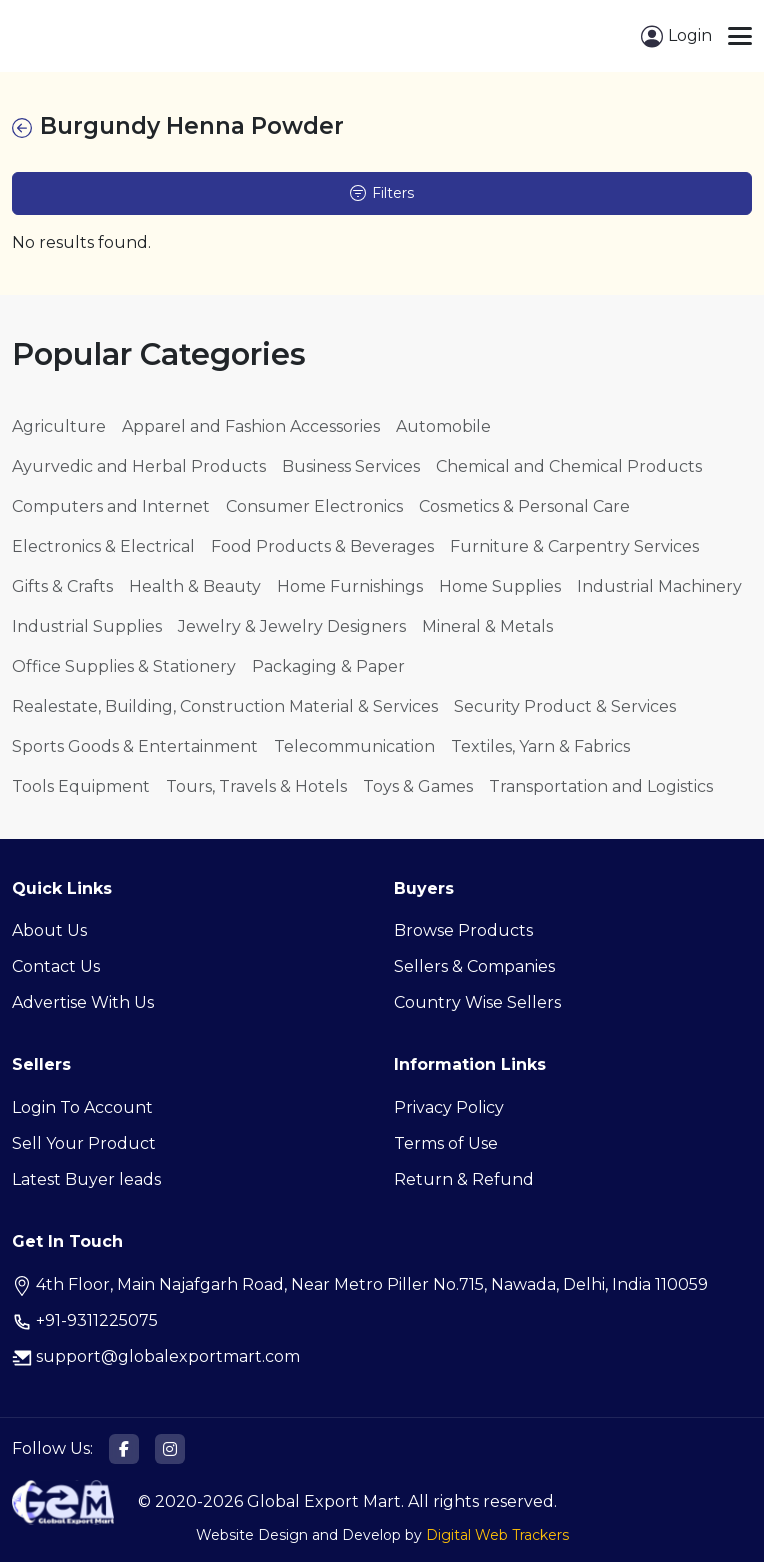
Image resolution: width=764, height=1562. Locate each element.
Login (676, 36)
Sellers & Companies (474, 966)
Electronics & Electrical (103, 546)
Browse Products (463, 930)
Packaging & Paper (328, 666)
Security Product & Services (565, 706)
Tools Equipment (81, 786)
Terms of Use (446, 1143)
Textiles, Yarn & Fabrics (540, 746)
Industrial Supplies (87, 626)
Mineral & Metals (487, 626)
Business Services (351, 466)
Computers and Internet (111, 506)
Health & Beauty (195, 586)
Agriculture (59, 426)
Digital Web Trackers (497, 1535)
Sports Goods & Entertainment (135, 746)
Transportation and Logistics (601, 786)
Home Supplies (500, 586)
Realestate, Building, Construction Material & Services (225, 706)
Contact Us (56, 966)
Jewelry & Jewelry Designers (292, 626)
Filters (382, 193)
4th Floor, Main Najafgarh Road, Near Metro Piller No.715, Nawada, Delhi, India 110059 (360, 1284)
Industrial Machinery (659, 586)
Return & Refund (464, 1179)
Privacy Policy (449, 1107)
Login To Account (82, 1107)
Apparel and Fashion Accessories (251, 426)
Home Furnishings (350, 586)
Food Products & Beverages (322, 546)
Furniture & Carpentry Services (574, 546)
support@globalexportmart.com (156, 1356)
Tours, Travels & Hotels (256, 786)
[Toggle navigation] (740, 36)
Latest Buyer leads (86, 1179)
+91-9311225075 (85, 1320)
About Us (49, 930)
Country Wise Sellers (477, 1002)
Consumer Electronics (314, 506)
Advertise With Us (83, 1002)
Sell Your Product (84, 1143)
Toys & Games (418, 786)
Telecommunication (354, 746)
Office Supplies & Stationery (124, 666)
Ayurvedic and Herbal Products (139, 466)
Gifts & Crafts (62, 586)
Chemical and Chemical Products (569, 466)
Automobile (443, 426)
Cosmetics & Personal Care (524, 506)
